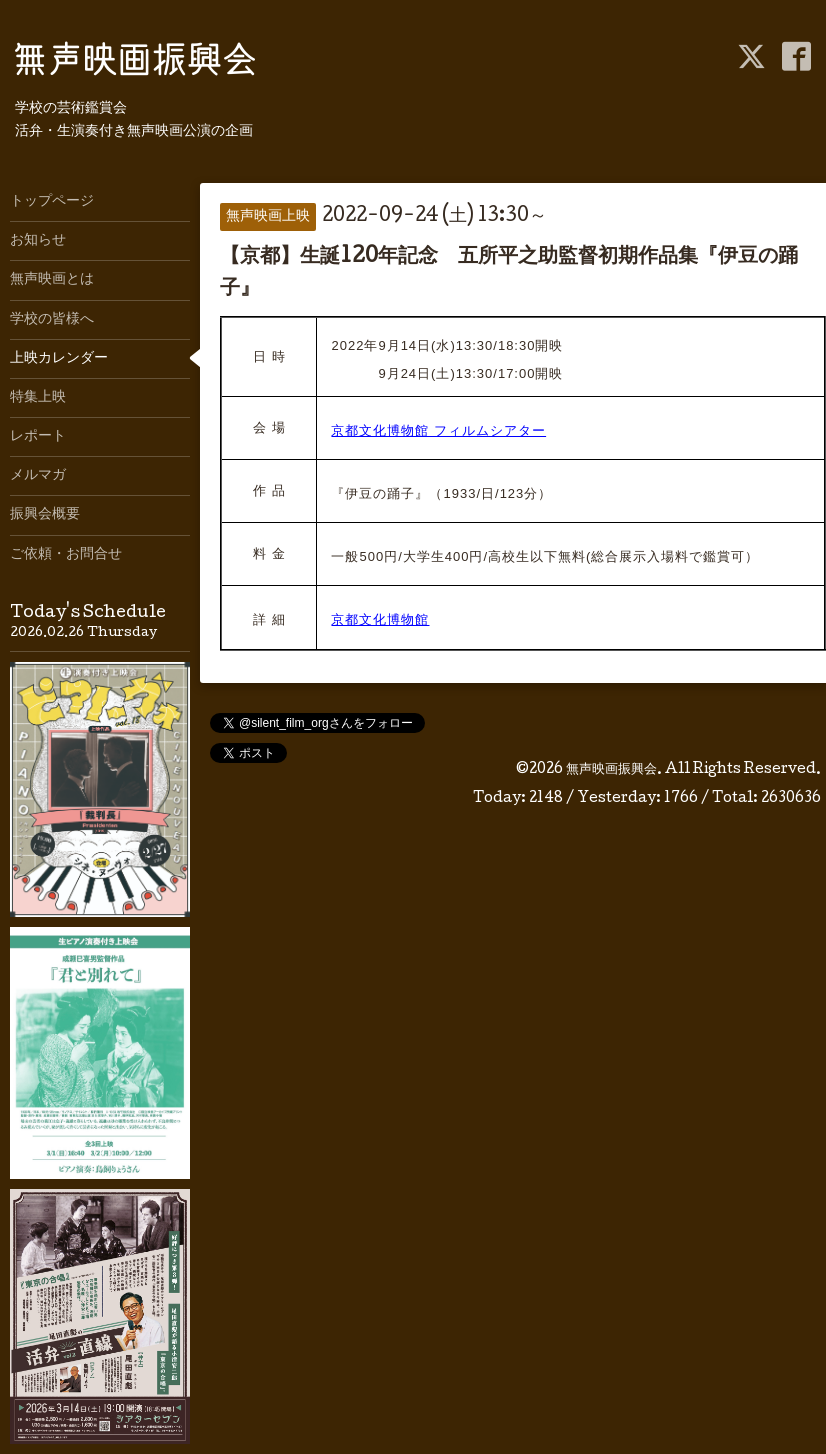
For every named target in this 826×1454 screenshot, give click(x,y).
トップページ (52, 202)
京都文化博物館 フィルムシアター (438, 430)
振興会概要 (45, 515)
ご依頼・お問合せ (66, 555)
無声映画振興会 (611, 770)
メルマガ (38, 476)
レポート (38, 437)
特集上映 (38, 398)
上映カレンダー (59, 359)
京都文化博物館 (380, 619)
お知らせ (38, 241)
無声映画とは (52, 280)
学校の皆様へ (52, 320)
